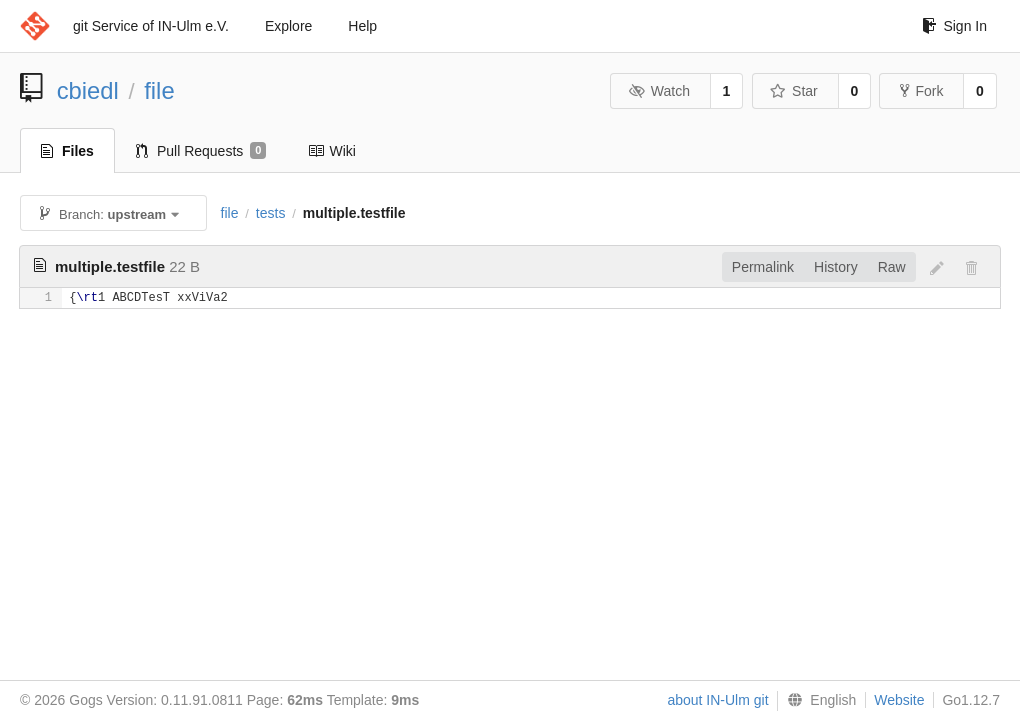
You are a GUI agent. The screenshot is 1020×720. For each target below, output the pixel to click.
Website (899, 700)
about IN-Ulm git (717, 700)
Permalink (763, 267)
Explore (288, 26)
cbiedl (88, 90)
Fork (921, 91)
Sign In (954, 26)
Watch (659, 91)
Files (67, 151)
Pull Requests (201, 151)
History (836, 267)
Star (794, 91)
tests (271, 213)
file (159, 90)
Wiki (331, 151)
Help (362, 26)
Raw (892, 267)
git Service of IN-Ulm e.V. (151, 26)
